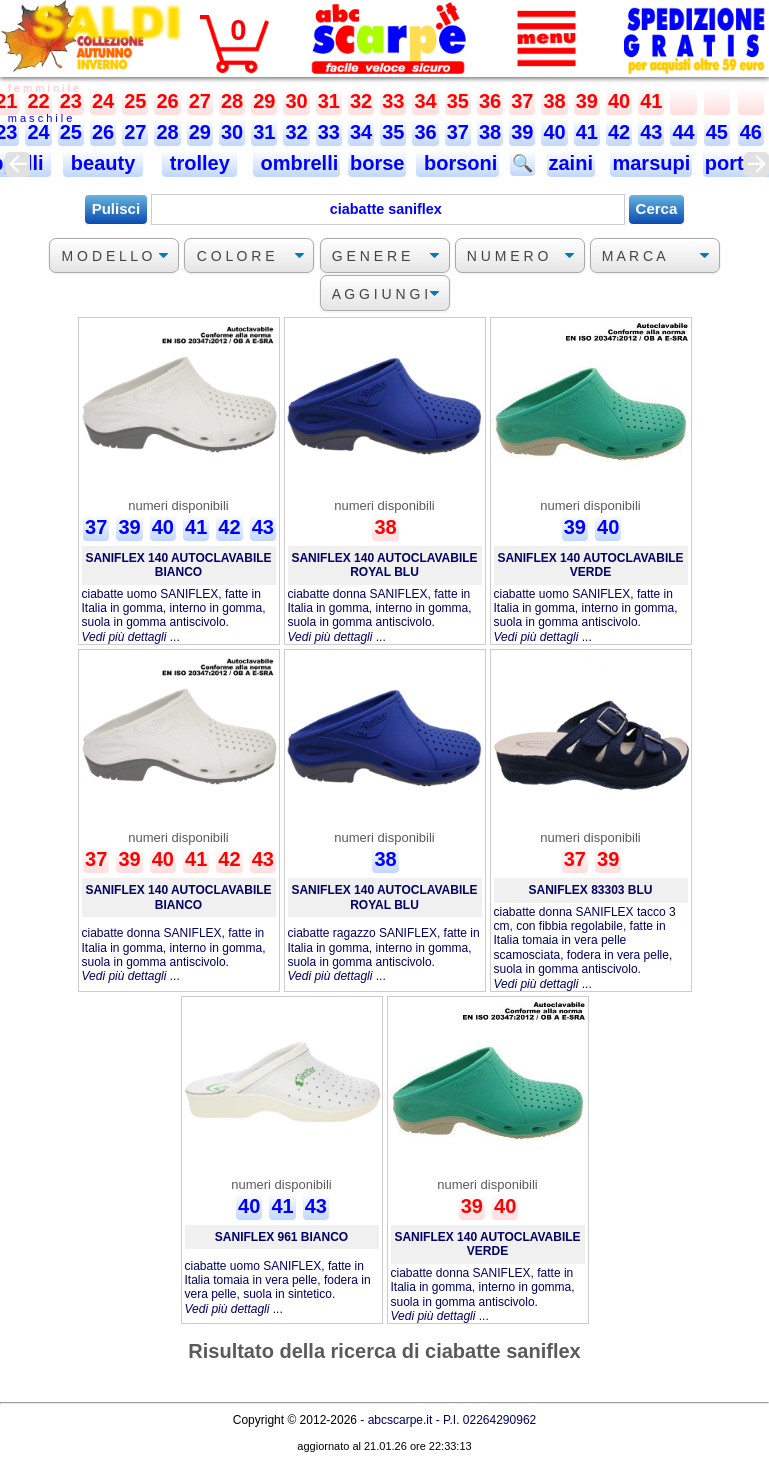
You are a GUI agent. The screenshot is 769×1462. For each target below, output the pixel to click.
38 (554, 101)
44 (683, 132)
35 (458, 101)
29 (264, 101)
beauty (103, 163)
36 (490, 101)
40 (619, 101)
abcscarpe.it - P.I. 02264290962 (452, 1420)
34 (425, 101)
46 (751, 132)
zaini (571, 163)
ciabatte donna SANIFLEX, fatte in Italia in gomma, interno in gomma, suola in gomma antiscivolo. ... (380, 615)
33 (393, 101)
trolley (199, 163)
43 (651, 132)
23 (71, 101)
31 (329, 101)
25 (135, 101)
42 (619, 132)
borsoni (457, 163)
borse (377, 163)
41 (651, 101)
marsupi (651, 163)
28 (232, 101)
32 (361, 101)
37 (522, 101)
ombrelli (296, 163)
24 (103, 101)
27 (200, 101)
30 (296, 101)
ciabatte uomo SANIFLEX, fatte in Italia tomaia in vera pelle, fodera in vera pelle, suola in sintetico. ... (278, 1287)
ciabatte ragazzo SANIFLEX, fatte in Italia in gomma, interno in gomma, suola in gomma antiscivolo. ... (384, 954)
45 (717, 132)
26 (167, 101)
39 (587, 101)
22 (38, 101)
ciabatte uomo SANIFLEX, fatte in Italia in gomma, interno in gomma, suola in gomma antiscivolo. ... (174, 615)
